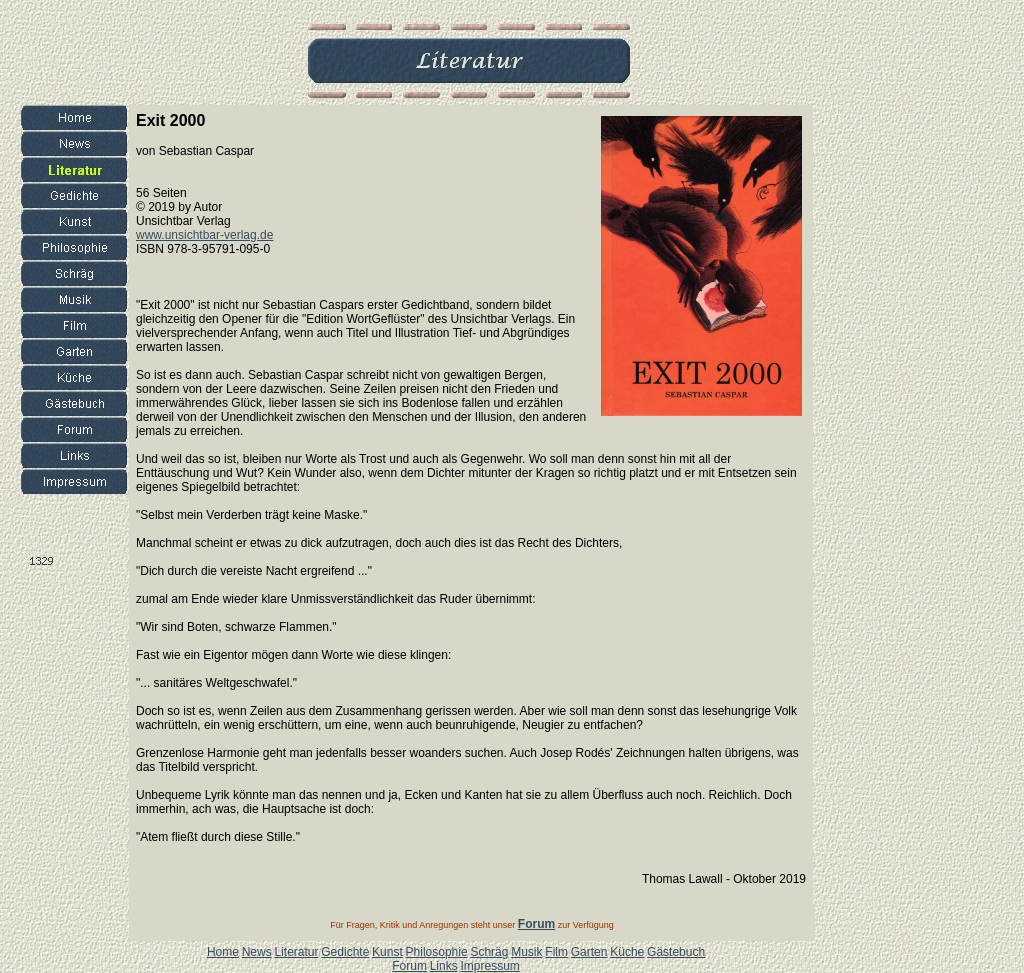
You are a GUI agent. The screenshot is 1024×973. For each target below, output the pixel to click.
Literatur (296, 952)
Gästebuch (676, 952)
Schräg (489, 952)
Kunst (387, 952)
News (257, 952)
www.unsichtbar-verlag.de (204, 235)
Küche (627, 952)
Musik (526, 952)
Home (223, 952)
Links (444, 966)
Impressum (489, 966)
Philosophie (437, 952)
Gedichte (345, 952)
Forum (409, 966)
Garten (589, 952)
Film (556, 952)
